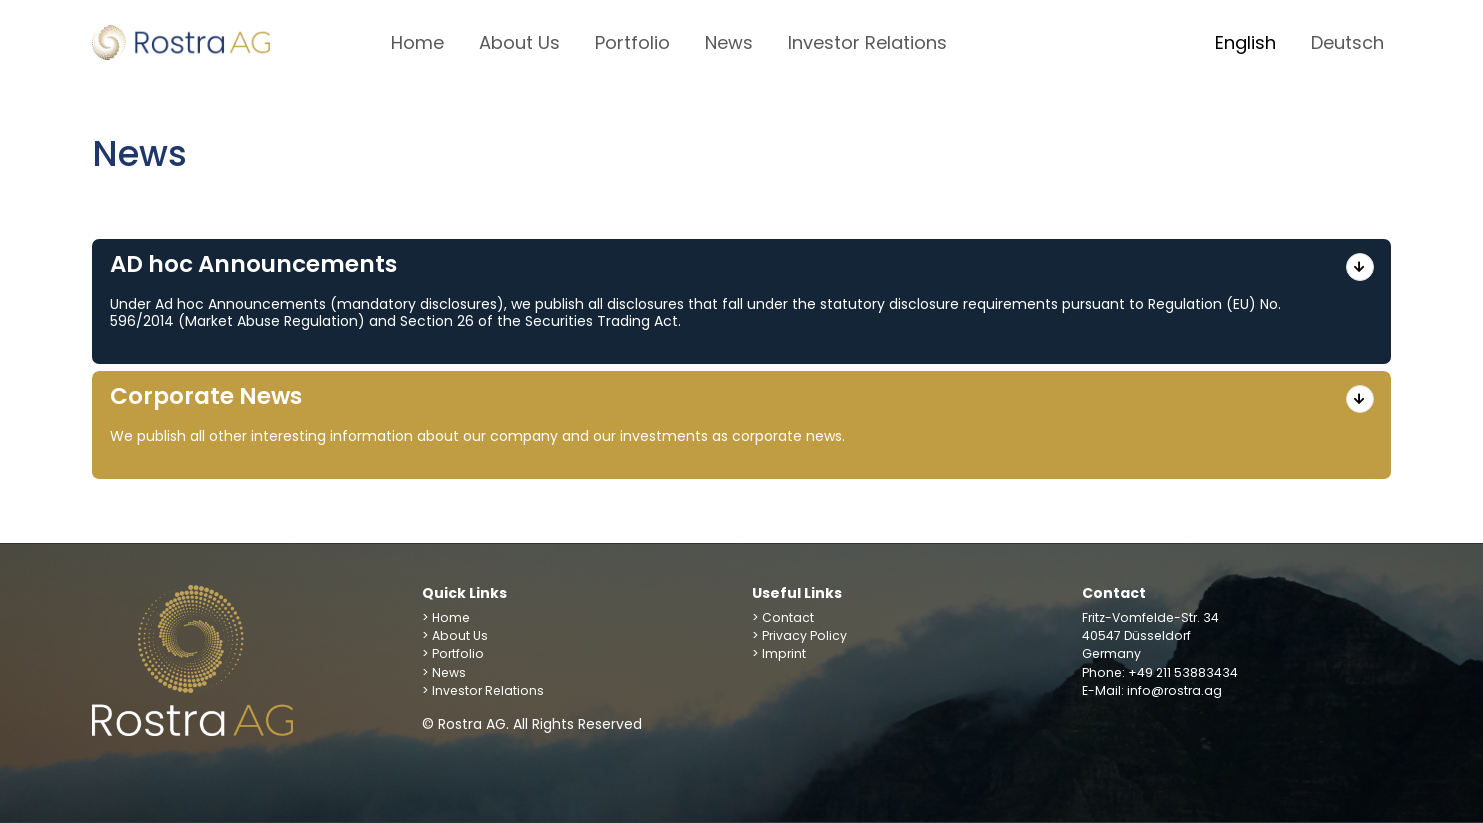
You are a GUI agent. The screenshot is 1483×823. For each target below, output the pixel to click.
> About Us (455, 635)
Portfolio (632, 42)
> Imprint (779, 653)
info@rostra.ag (1174, 690)
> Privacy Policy (799, 635)
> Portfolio (453, 653)
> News (444, 672)
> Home (446, 617)
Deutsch (1347, 42)
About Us (519, 42)
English (1245, 42)
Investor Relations (867, 42)
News (729, 42)
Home (417, 42)
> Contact (783, 617)
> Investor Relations (483, 690)
